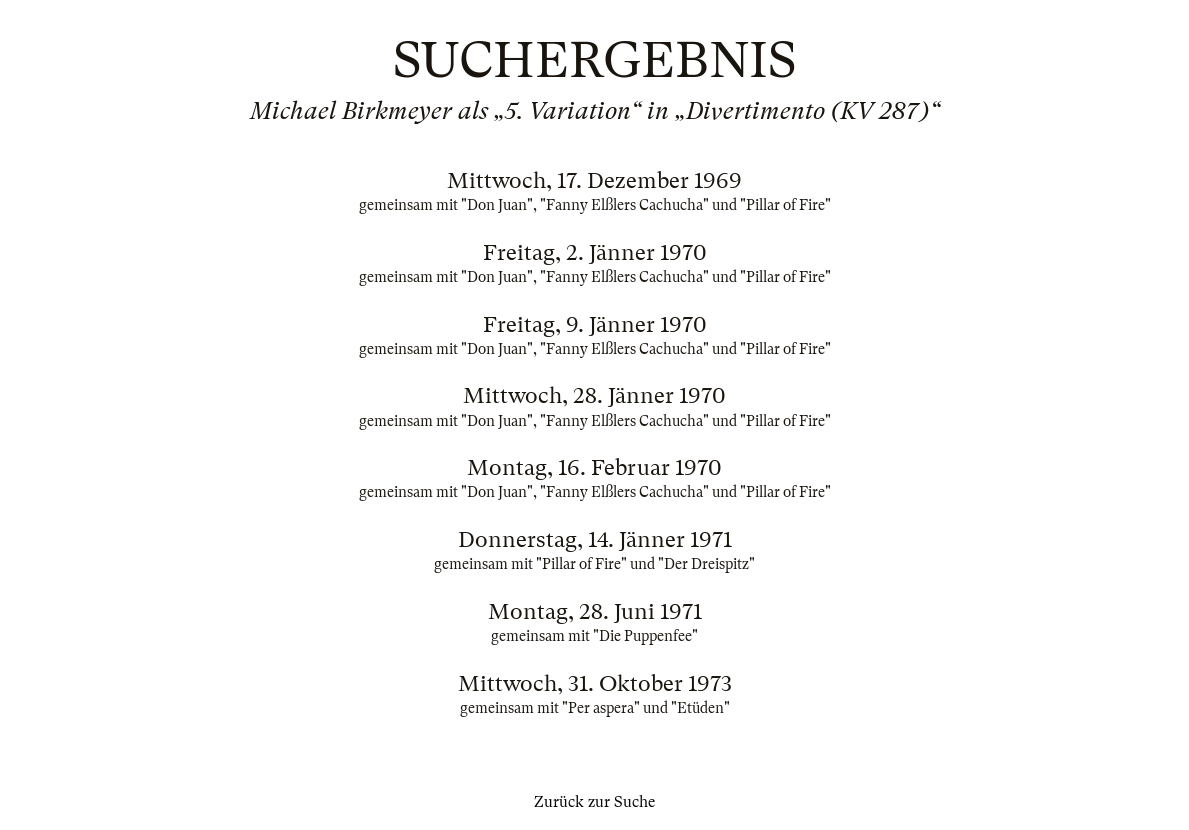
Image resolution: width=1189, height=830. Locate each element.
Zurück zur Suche (594, 802)
